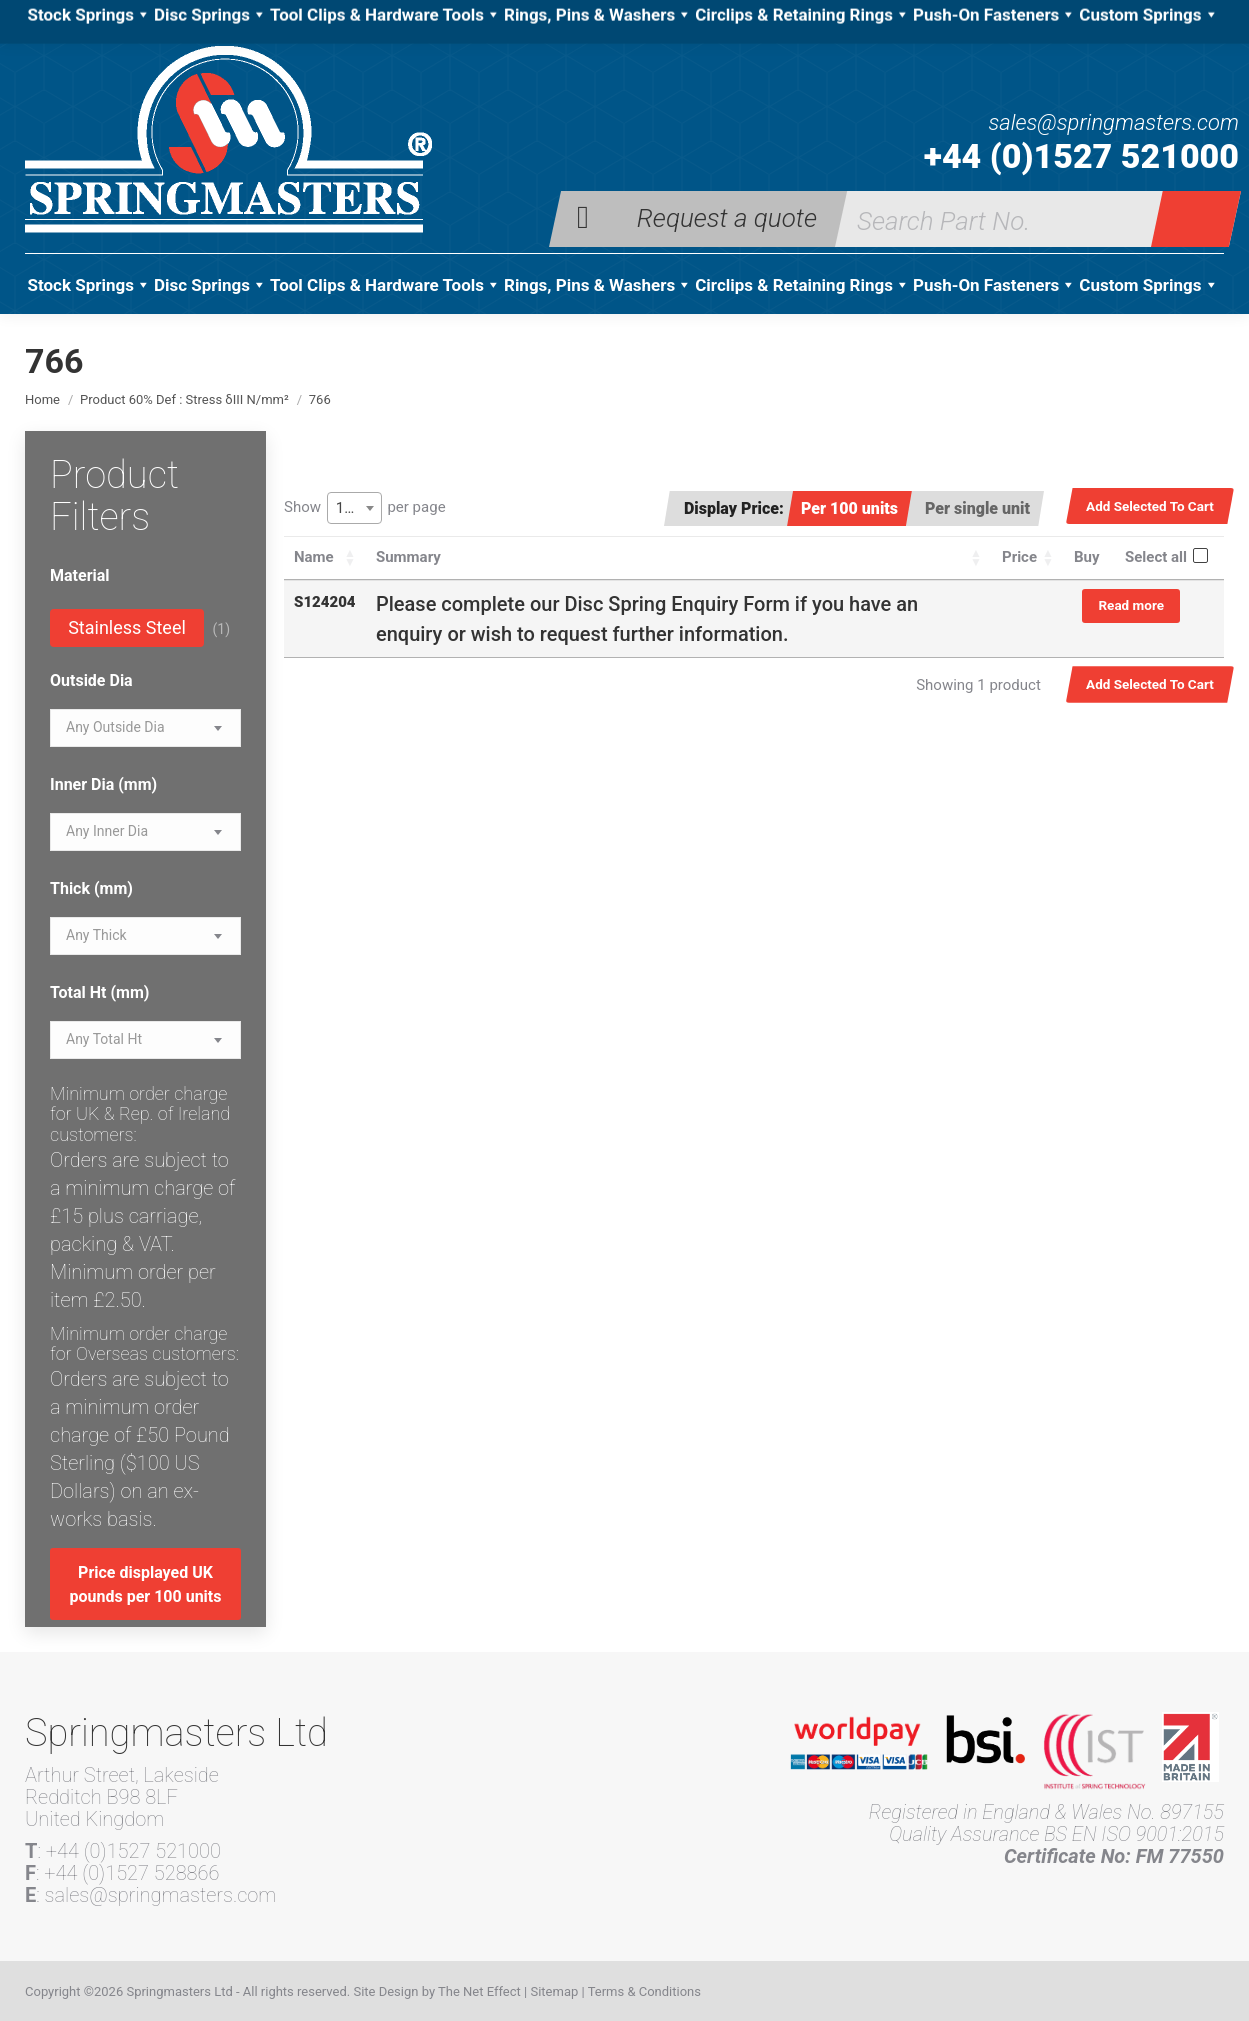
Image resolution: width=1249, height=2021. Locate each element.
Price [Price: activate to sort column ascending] (1019, 557)
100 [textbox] (348, 508)
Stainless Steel (127, 627)
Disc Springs (210, 285)
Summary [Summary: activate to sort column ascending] (408, 557)
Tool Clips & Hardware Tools (385, 285)
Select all (1156, 557)
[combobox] (354, 508)
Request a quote (727, 216)
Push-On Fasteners (994, 285)
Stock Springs (88, 285)
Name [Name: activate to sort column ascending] (314, 557)
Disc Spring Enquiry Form (676, 604)
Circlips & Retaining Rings (802, 285)
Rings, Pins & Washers (598, 285)
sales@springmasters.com (1113, 123)
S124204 (325, 602)
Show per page (365, 508)
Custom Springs (1148, 285)
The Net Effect (479, 1991)
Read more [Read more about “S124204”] (1131, 605)
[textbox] (115, 727)
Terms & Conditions (644, 1991)
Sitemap (554, 1991)
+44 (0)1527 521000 (1081, 156)
